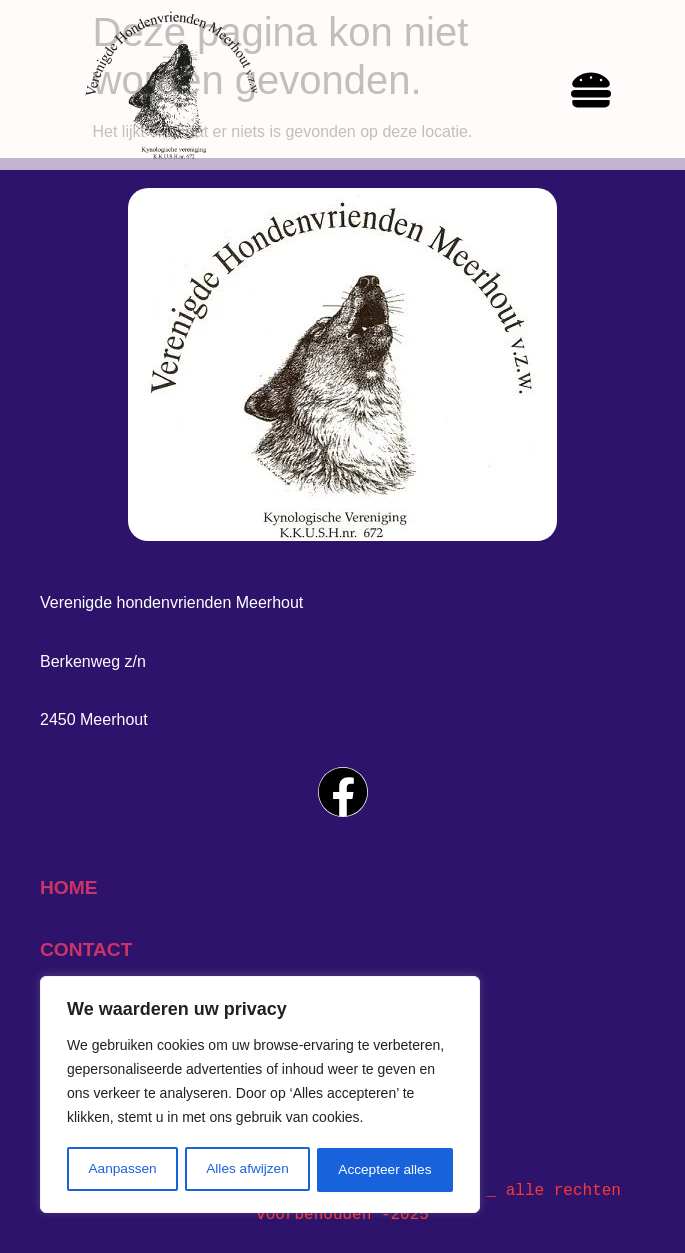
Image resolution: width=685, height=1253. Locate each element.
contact (86, 949)
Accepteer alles (385, 1170)
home (69, 887)
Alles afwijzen (247, 1170)
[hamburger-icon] (591, 93)
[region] (260, 1096)
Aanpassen (122, 1170)
